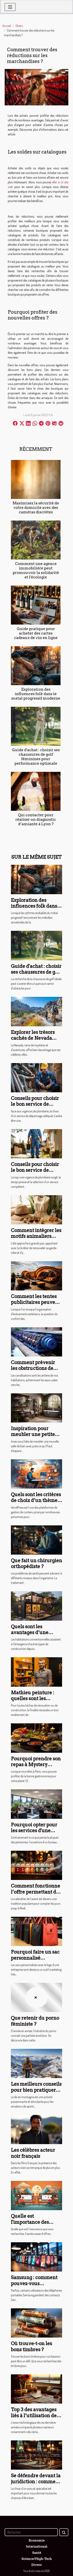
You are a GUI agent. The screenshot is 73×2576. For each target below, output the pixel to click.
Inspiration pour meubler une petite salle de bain (33, 1434)
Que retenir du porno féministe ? (35, 2021)
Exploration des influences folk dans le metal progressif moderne (35, 694)
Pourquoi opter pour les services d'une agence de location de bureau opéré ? (35, 1833)
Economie (37, 2540)
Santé (36, 2553)
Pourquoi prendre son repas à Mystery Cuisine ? (36, 1764)
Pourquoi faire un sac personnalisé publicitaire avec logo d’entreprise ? (35, 1960)
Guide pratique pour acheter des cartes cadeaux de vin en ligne (36, 633)
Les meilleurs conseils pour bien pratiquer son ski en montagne (36, 2090)
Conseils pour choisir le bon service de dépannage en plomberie (35, 1107)
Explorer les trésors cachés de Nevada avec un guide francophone (33, 1041)
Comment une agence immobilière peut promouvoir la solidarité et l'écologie (36, 570)
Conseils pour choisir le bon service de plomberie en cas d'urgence (35, 1173)
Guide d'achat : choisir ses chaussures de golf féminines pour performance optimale (36, 757)
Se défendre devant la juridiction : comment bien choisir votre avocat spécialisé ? (36, 2484)
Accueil (6, 26)
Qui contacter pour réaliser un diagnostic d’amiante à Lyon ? (35, 819)
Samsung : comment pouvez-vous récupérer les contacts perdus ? (36, 2286)
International (36, 2546)
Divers (19, 26)
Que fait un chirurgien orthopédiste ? (36, 1563)
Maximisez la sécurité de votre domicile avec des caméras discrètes (36, 507)
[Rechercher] (31, 2532)
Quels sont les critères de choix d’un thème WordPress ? (36, 1500)
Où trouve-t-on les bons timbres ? (31, 2346)
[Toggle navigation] (10, 7)
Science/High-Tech (36, 2559)
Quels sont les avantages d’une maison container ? (33, 1632)
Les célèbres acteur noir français (33, 2153)
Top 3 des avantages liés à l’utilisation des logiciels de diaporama (35, 2418)
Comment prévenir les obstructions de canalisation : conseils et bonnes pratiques (36, 1371)
